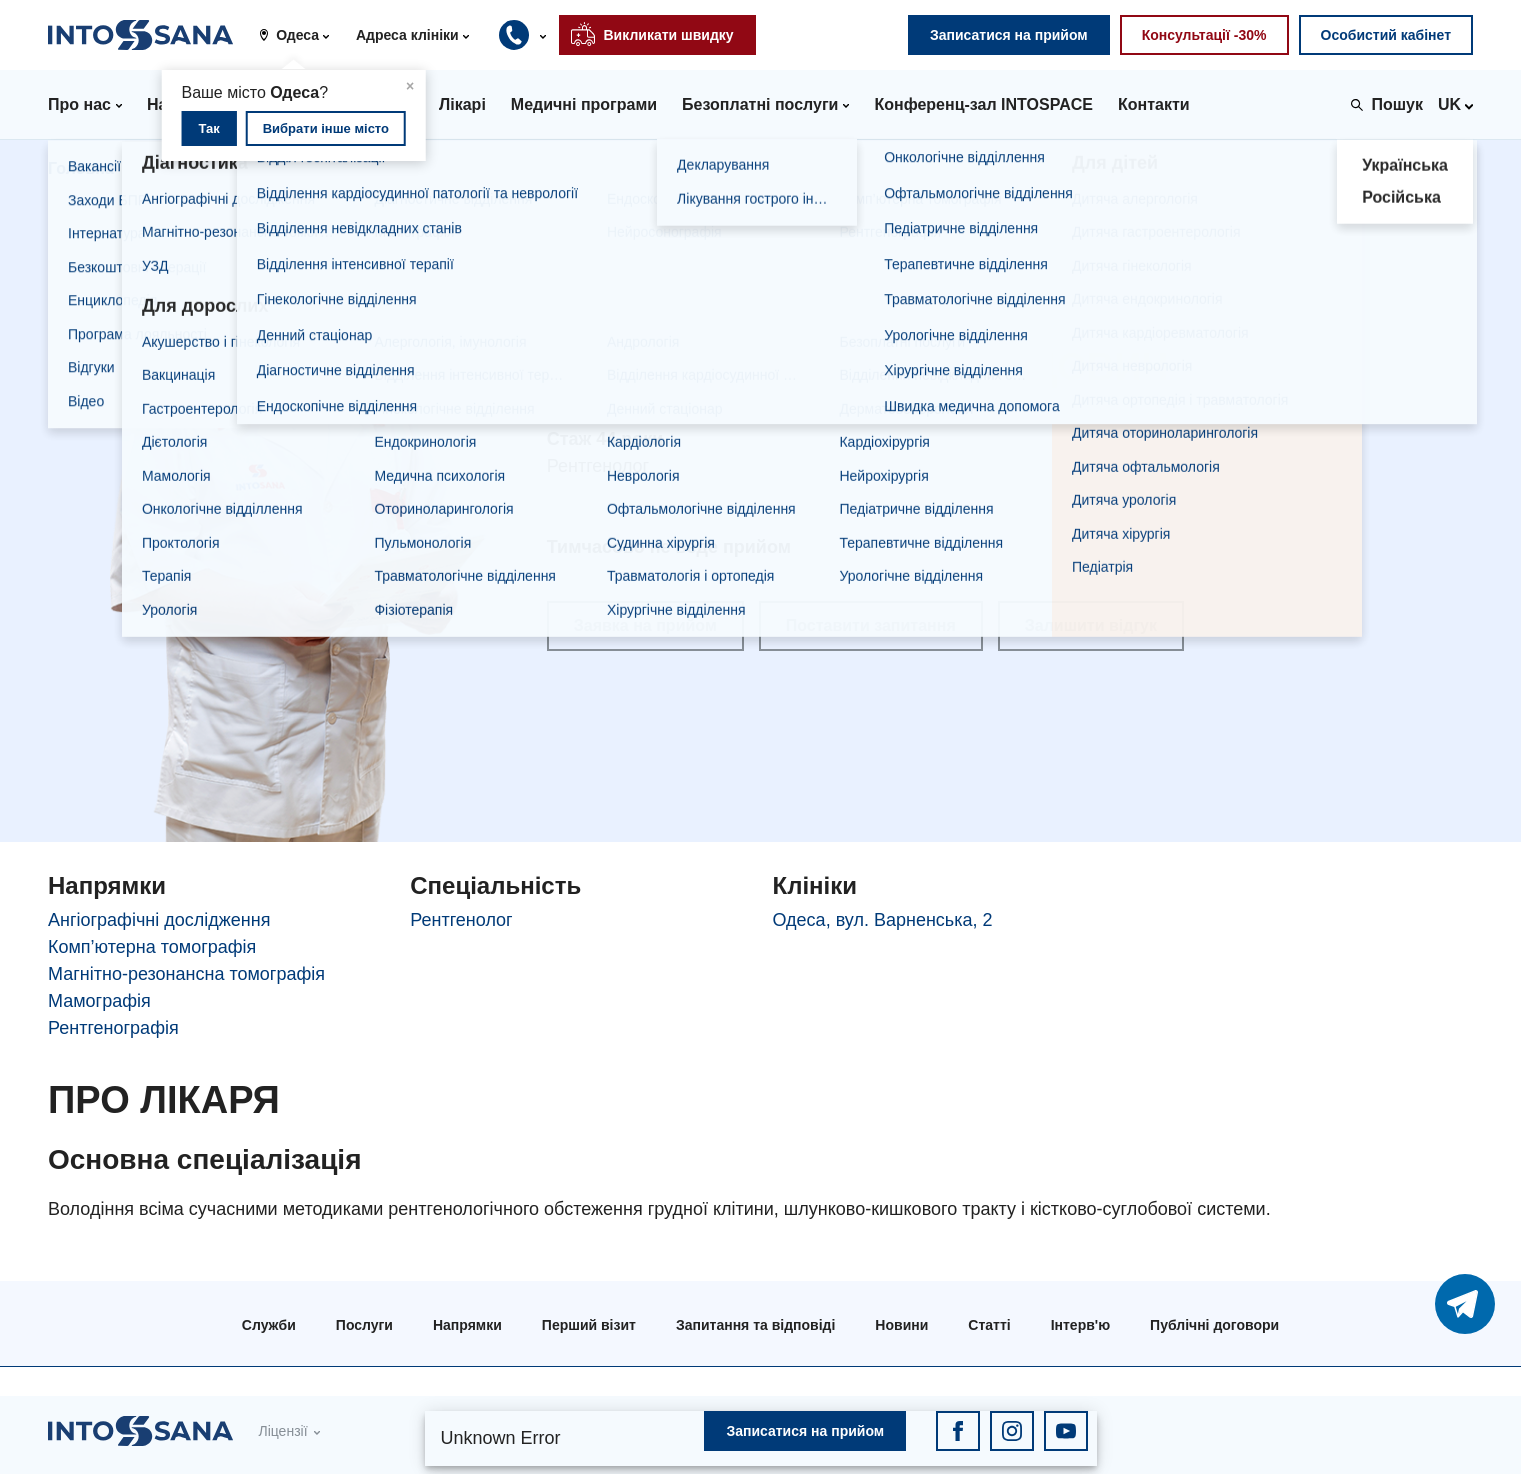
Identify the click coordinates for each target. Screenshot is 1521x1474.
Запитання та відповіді (755, 1325)
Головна (81, 168)
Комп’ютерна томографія (152, 947)
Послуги (364, 1325)
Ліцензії (282, 1431)
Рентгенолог (461, 920)
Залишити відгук (1091, 625)
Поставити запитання (871, 625)
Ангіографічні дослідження (159, 920)
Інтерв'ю (1080, 1325)
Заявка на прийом (645, 625)
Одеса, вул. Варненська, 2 (883, 920)
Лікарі (167, 168)
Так (208, 128)
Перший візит (589, 1325)
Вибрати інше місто (326, 128)
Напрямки (467, 1325)
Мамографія (99, 1001)
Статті (989, 1325)
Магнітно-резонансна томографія (186, 974)
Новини (901, 1325)
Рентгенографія (113, 1028)
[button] (301, 35)
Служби (269, 1325)
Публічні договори (1214, 1325)
